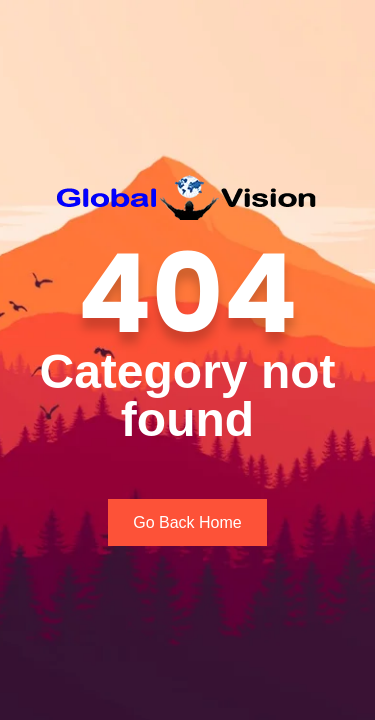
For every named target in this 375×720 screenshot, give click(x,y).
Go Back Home (187, 522)
